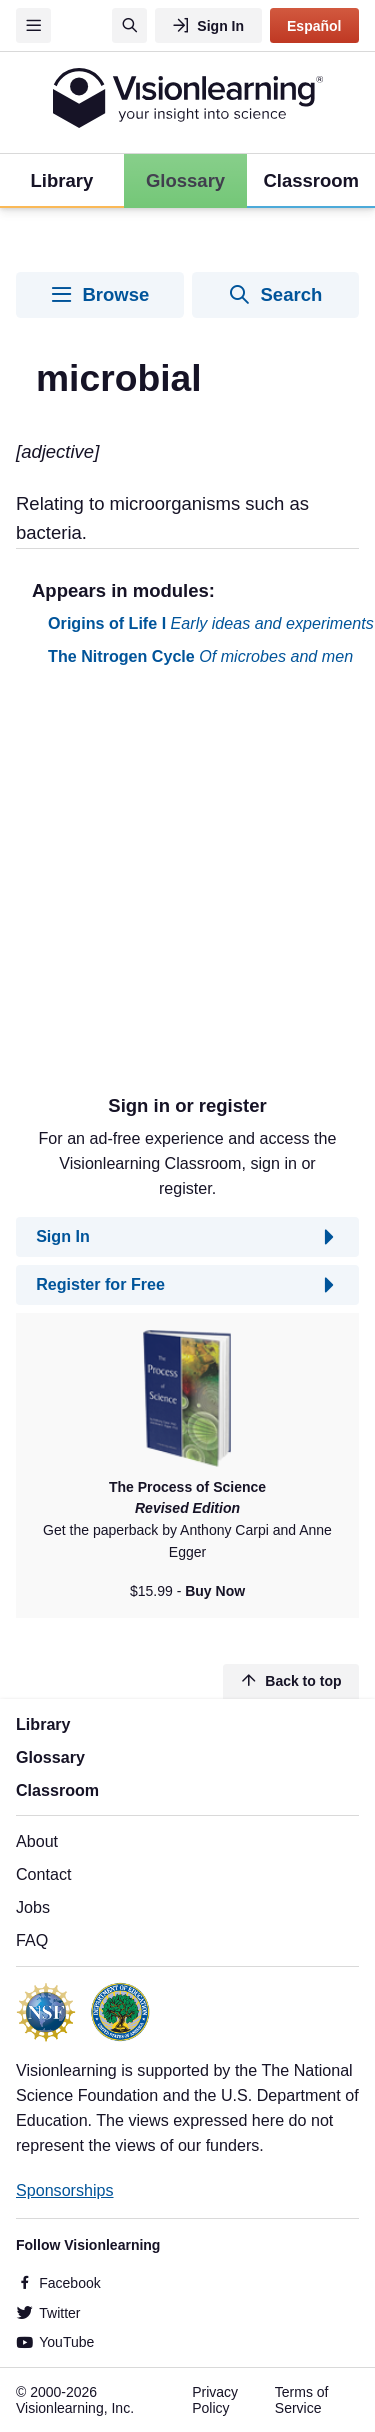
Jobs (33, 1907)
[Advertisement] (187, 888)
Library (43, 1724)
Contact (43, 1874)
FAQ (32, 1940)
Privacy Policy (215, 2400)
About (37, 1841)
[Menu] (33, 25)
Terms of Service (302, 2400)
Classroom (57, 1790)
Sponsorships (65, 2190)
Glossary (50, 1757)
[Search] (129, 25)
